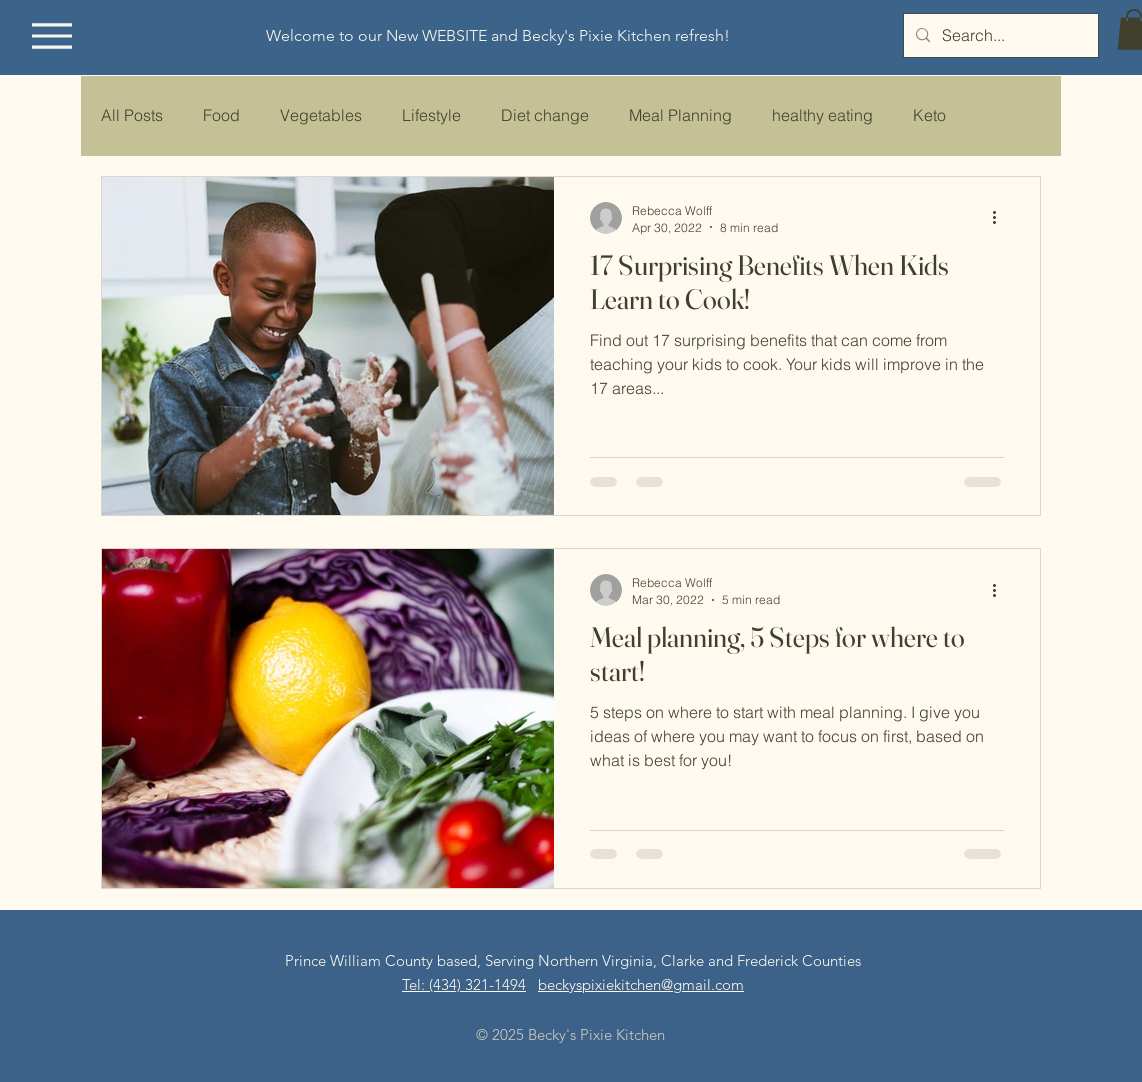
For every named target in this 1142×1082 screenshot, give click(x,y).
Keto (929, 115)
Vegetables (321, 115)
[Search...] (999, 35)
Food (221, 115)
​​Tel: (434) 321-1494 (464, 984)
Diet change (545, 115)
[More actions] (1001, 218)
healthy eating (822, 115)
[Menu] (51, 35)
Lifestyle (431, 115)
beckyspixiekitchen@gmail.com (641, 984)
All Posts (132, 115)
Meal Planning (680, 115)
